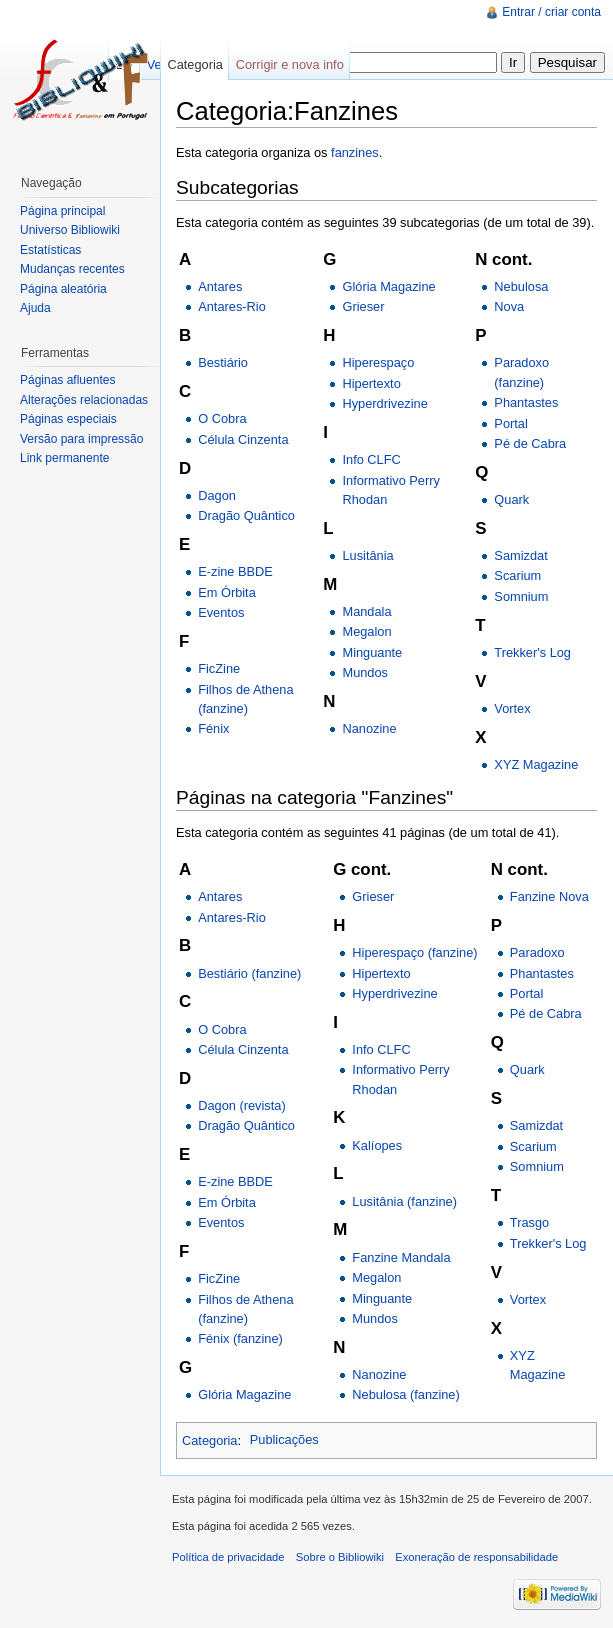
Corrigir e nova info (290, 64)
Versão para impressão (81, 439)
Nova (509, 306)
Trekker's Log (532, 652)
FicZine (219, 668)
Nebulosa (521, 286)
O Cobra (222, 418)
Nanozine (369, 728)
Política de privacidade (228, 1557)
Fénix (213, 728)
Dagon (217, 495)
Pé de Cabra (530, 443)
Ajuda (35, 308)
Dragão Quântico (246, 515)
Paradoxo (537, 952)
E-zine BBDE (235, 571)
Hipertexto (371, 383)
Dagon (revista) (241, 1105)
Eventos (221, 612)
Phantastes (526, 402)
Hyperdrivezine (384, 403)
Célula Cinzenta (243, 439)
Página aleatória (63, 289)
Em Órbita (227, 592)
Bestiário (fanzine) (249, 973)
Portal (510, 423)
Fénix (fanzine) (240, 1338)
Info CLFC (371, 459)
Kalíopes (377, 1145)
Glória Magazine (388, 286)
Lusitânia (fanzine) (404, 1201)
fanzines (355, 152)
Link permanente (64, 458)
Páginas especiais (68, 419)
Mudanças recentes (72, 269)
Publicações (284, 1439)
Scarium (517, 575)
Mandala (366, 611)
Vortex (512, 708)
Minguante (372, 652)
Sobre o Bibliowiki (340, 1557)
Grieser (363, 306)
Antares (220, 286)
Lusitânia (367, 555)
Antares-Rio (232, 306)
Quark (511, 499)
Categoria (210, 1439)
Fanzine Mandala (401, 1257)
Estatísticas (50, 250)
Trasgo (529, 1222)
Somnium (521, 596)
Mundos (365, 672)
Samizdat (520, 555)
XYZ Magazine (536, 764)
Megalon (366, 631)
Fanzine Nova (549, 896)
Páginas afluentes (67, 380)
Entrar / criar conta (551, 12)
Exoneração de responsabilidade (476, 1557)
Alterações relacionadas (84, 400)
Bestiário (223, 362)
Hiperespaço (378, 362)
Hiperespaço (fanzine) (414, 952)
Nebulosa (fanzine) (405, 1394)
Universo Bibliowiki (70, 230)
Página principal (62, 211)
